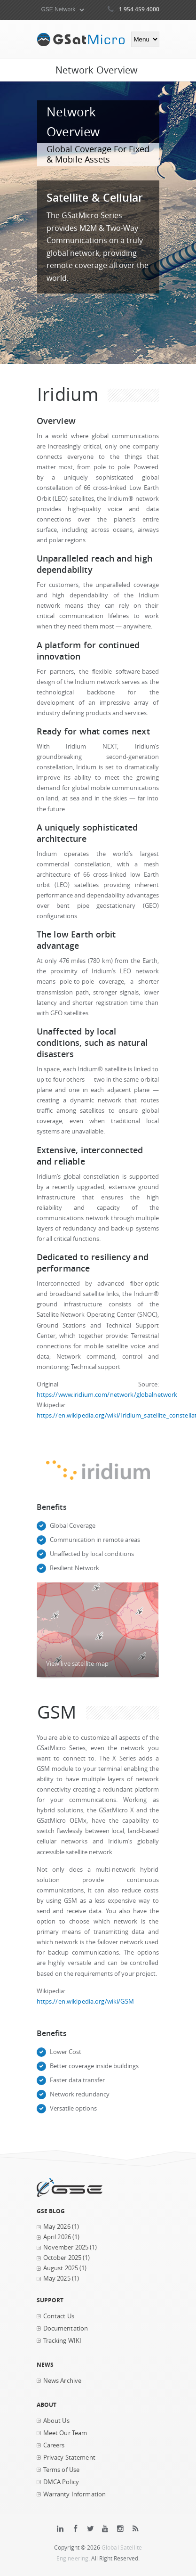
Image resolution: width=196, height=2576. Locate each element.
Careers (54, 2445)
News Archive (62, 2381)
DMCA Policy (61, 2482)
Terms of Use (61, 2470)
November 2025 (66, 2247)
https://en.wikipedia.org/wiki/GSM (85, 2001)
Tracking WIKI (62, 2341)
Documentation (65, 2328)
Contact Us (58, 2316)
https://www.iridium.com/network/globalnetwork (107, 1395)
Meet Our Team (65, 2433)
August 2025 (60, 2268)
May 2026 (57, 2227)
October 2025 (62, 2258)
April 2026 (57, 2237)
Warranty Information (74, 2494)
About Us (56, 2421)
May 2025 (57, 2278)
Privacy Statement (69, 2458)
